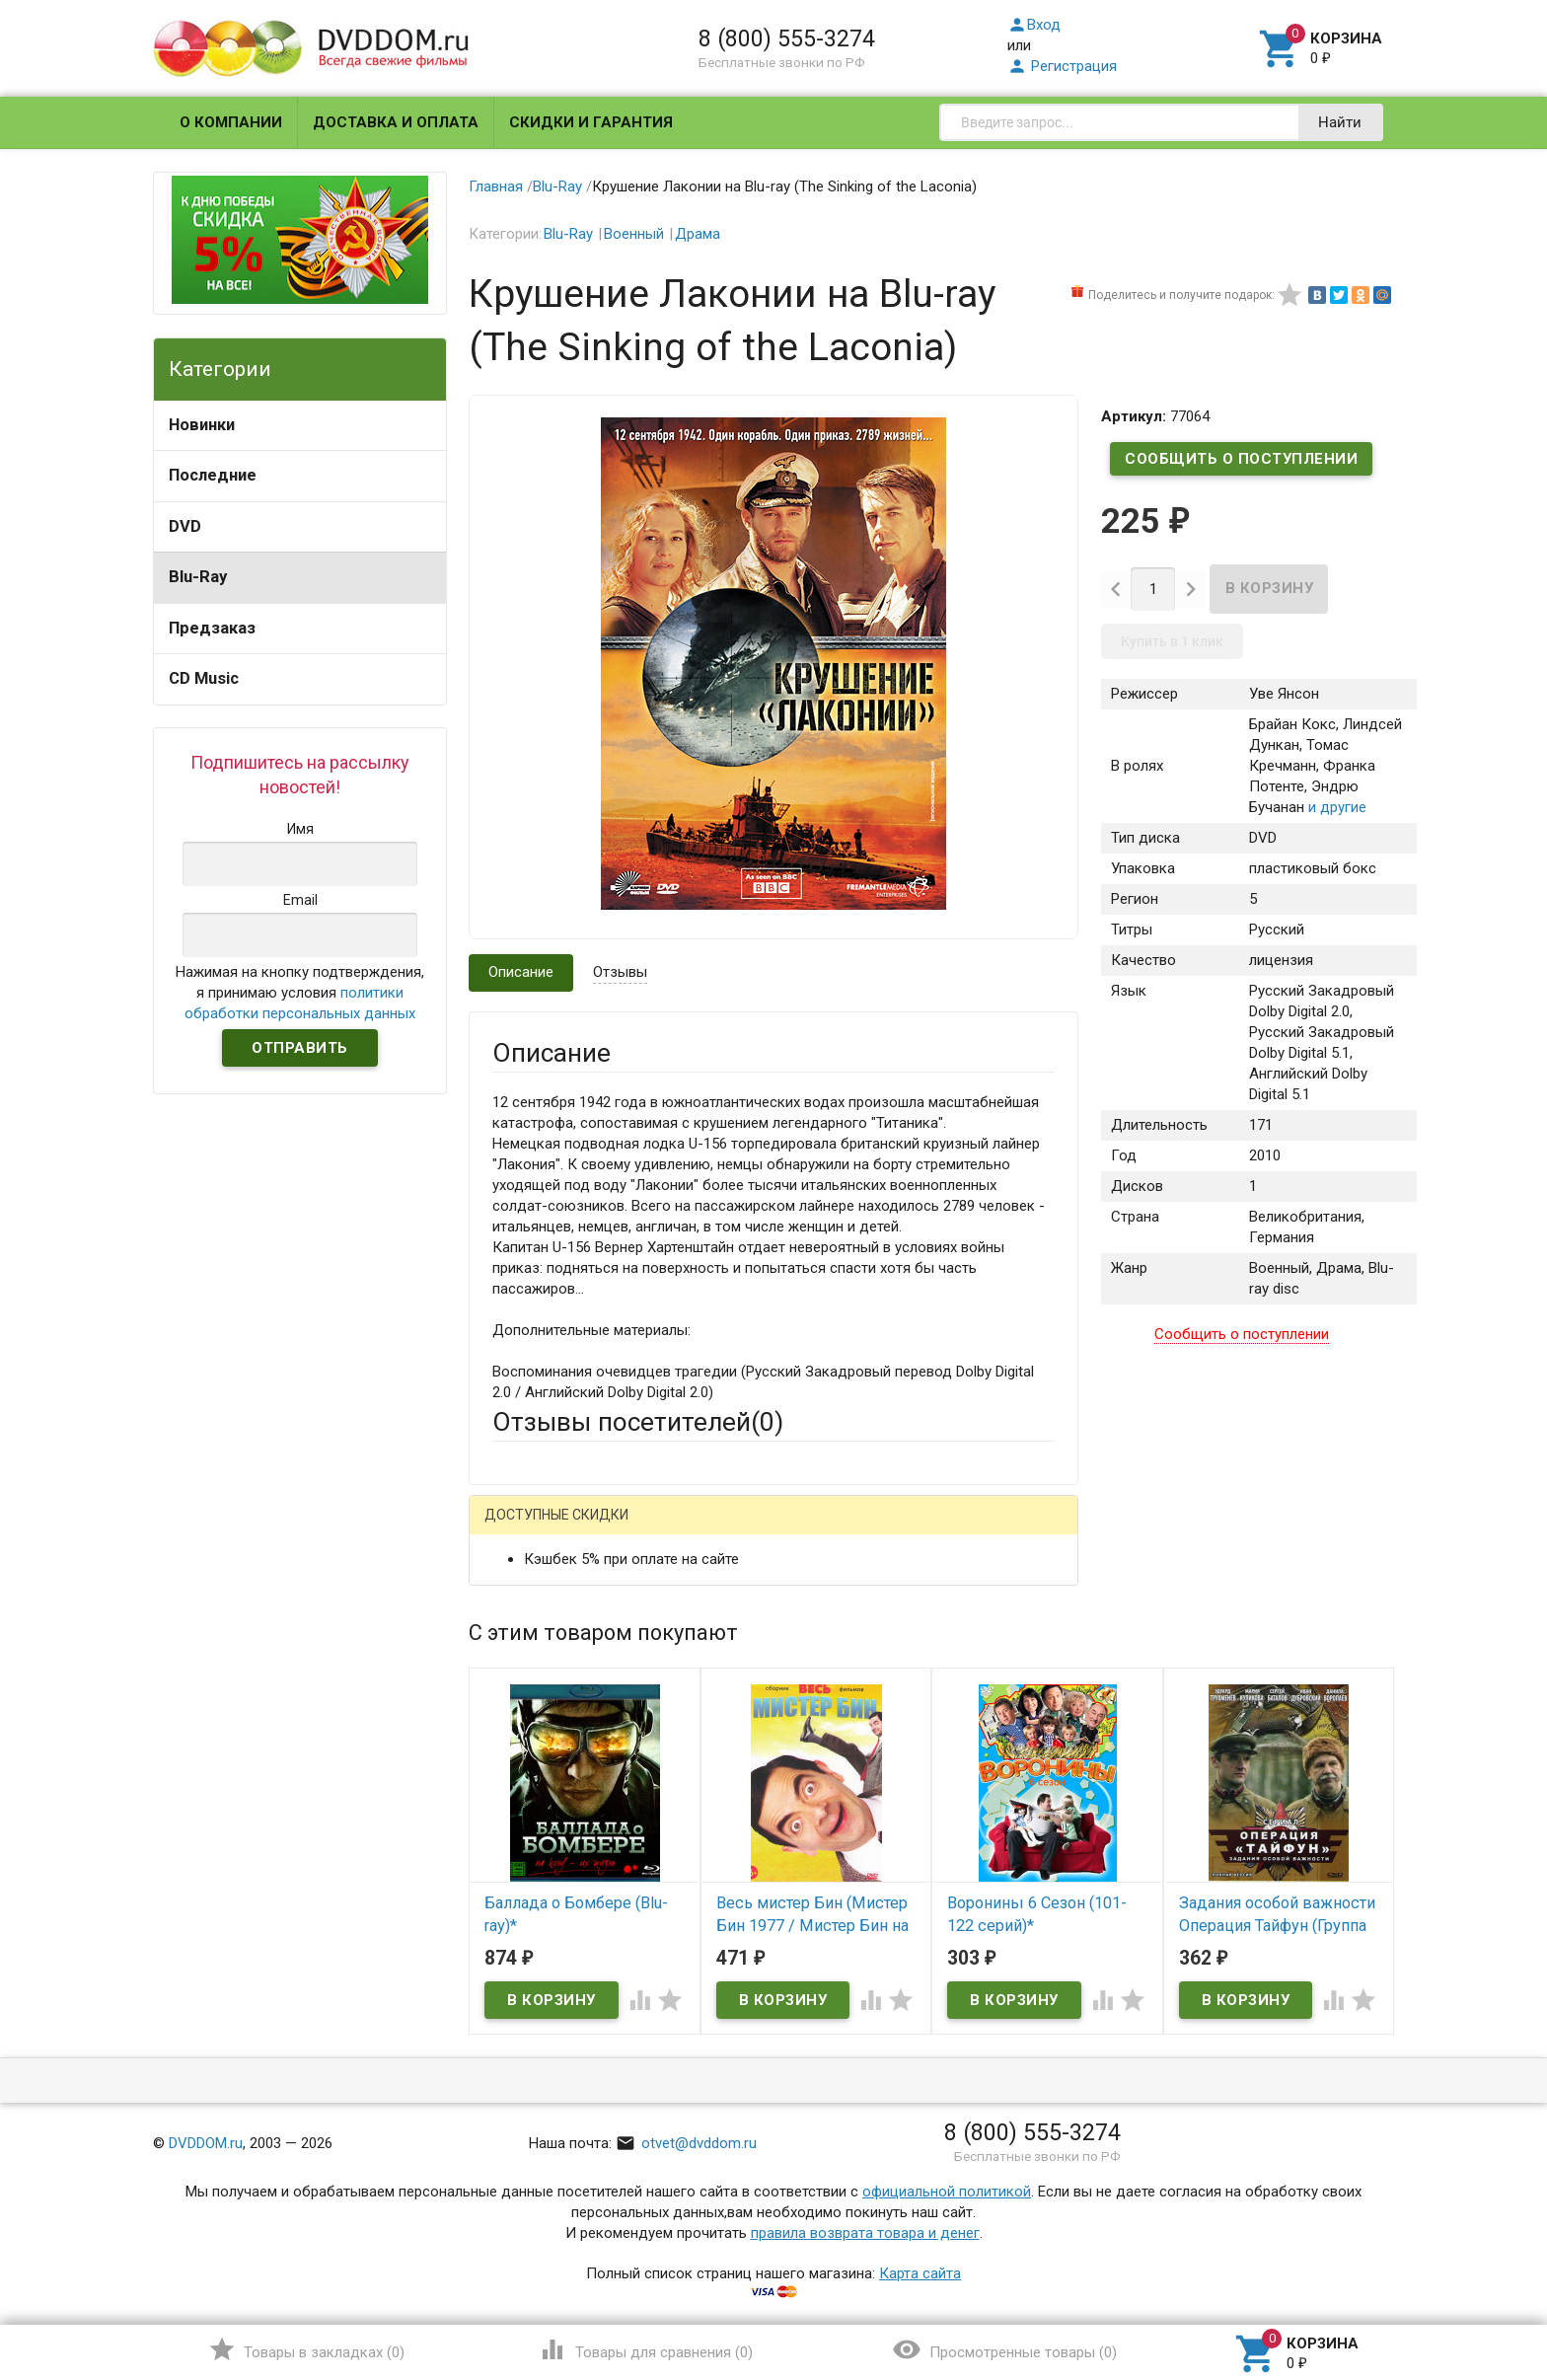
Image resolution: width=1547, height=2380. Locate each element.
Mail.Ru (618, 1530)
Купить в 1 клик (1172, 641)
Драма (697, 234)
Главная (496, 186)
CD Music (204, 678)
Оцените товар (542, 1782)
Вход (1034, 25)
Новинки (202, 424)
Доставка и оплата (396, 122)
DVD (185, 526)
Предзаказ (212, 628)
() (306, 2349)
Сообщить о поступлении (1241, 459)
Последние (213, 475)
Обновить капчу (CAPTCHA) (742, 2051)
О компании (231, 122)
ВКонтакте (738, 1530)
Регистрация (1062, 66)
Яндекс (861, 1530)
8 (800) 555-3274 (787, 38)
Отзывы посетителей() (637, 1422)
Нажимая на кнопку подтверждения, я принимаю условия (300, 992)
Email (509, 1653)
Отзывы (620, 972)
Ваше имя (524, 1598)
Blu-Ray (198, 576)
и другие (1335, 807)
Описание (520, 972)
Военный (634, 234)
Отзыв (514, 1815)
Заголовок (528, 1728)
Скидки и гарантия (591, 122)
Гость (518, 1527)
